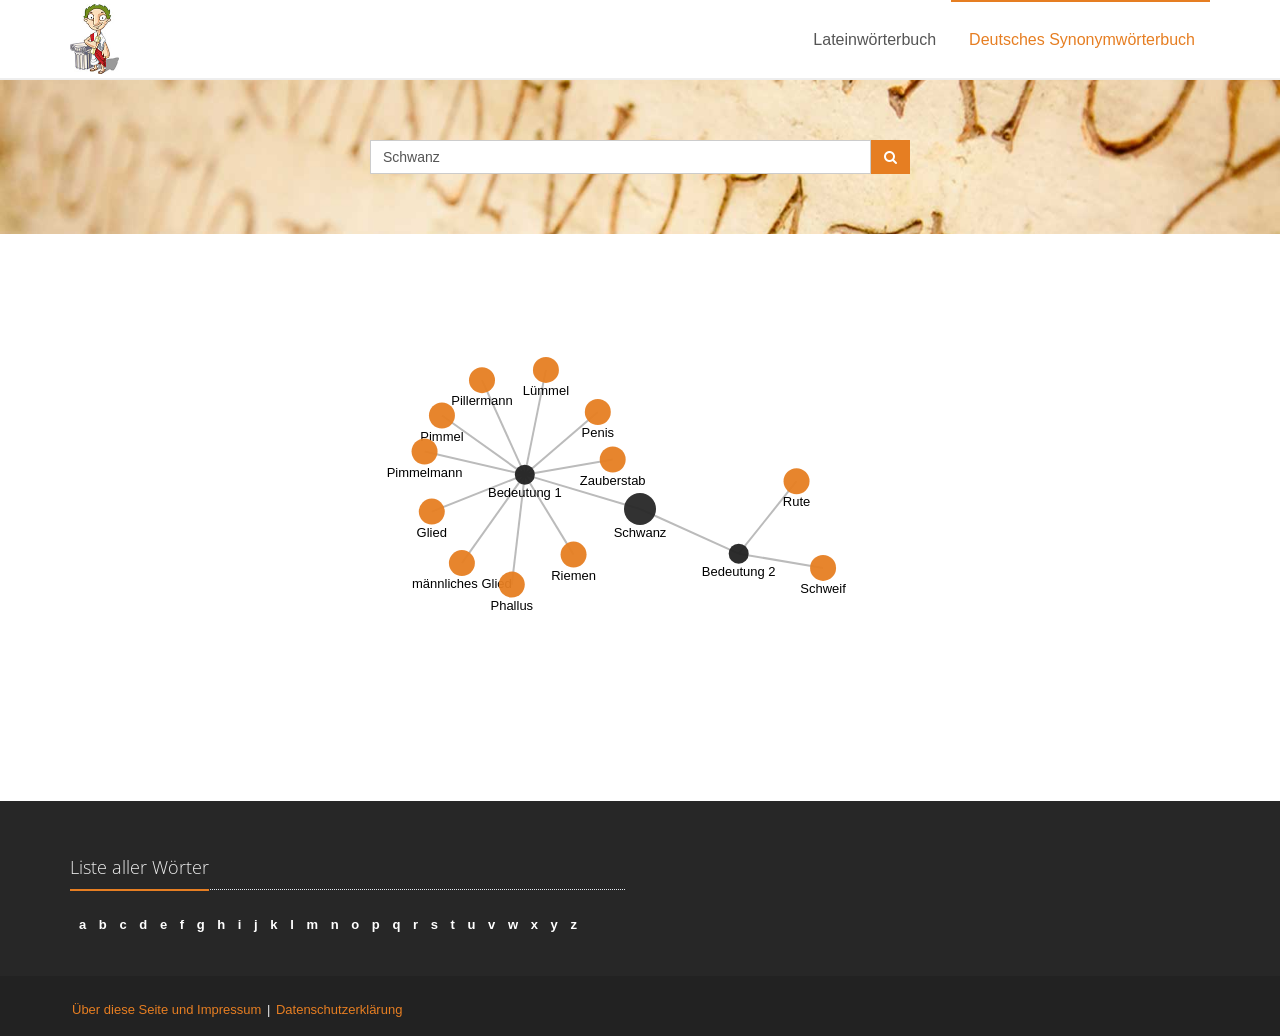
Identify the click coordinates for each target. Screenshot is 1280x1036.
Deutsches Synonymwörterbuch (1082, 39)
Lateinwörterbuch (874, 39)
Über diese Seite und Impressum (166, 1009)
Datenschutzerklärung (339, 1009)
